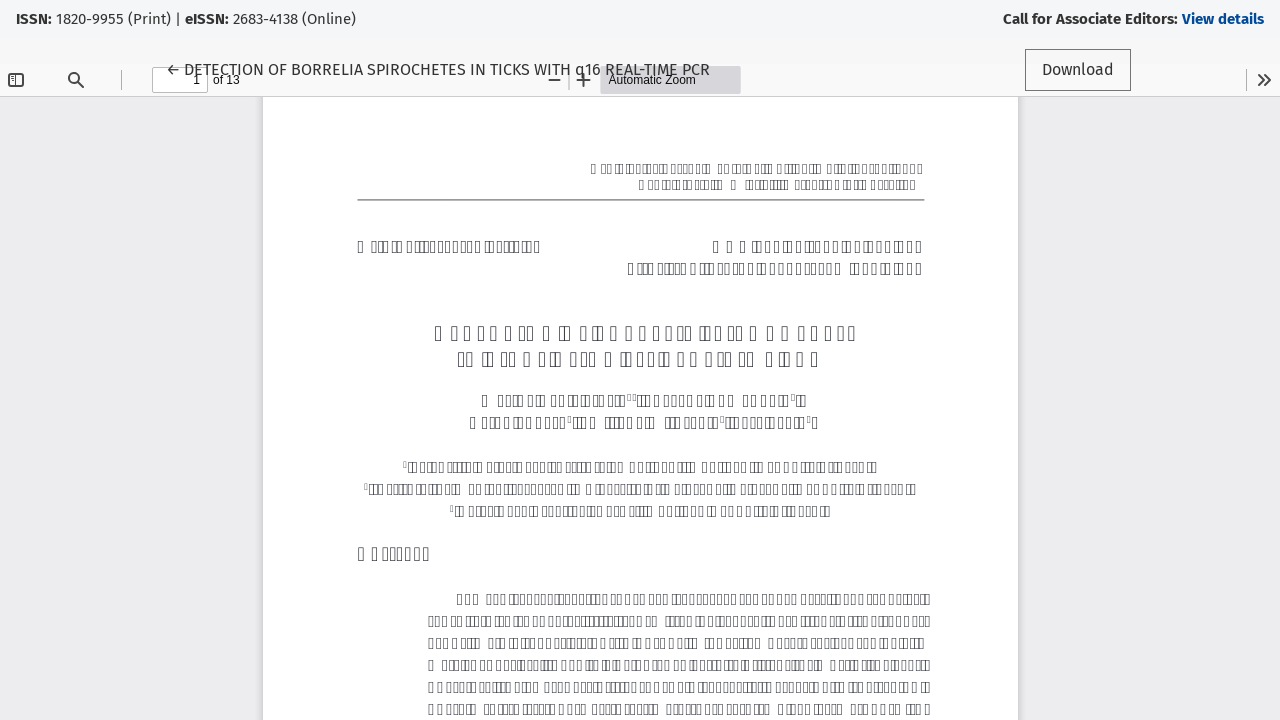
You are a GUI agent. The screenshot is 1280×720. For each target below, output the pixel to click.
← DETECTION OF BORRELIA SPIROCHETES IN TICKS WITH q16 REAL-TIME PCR (438, 68)
